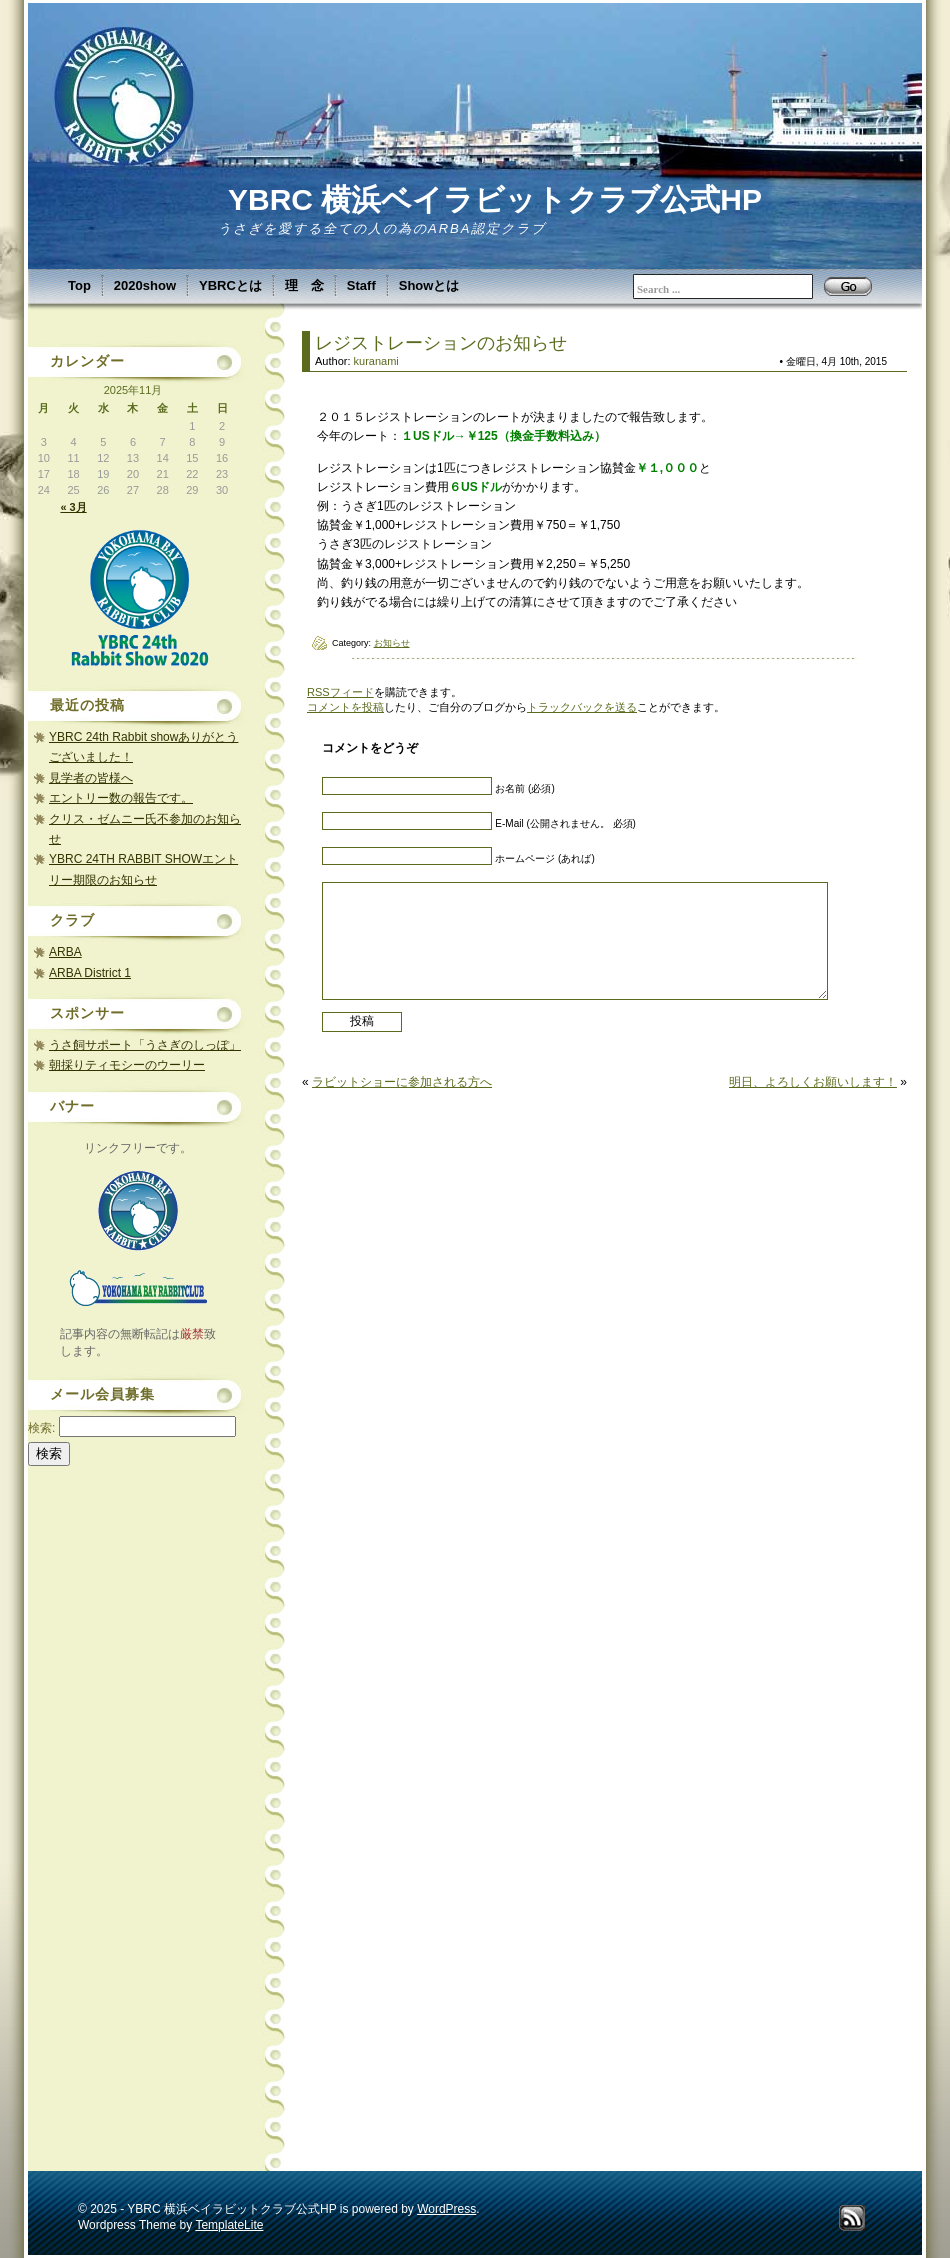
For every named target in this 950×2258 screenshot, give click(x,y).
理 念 (304, 285)
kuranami (376, 361)
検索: (41, 1428)
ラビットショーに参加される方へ (402, 1082)
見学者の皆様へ (91, 778)
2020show (145, 285)
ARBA (65, 952)
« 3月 (73, 507)
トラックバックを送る (582, 707)
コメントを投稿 (345, 707)
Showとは (429, 285)
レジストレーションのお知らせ (441, 343)
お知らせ (392, 643)
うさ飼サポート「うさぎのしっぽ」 (145, 1045)
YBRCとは (230, 285)
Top (79, 285)
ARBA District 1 (90, 973)
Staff (361, 285)
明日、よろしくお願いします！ (813, 1082)
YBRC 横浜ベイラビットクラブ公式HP (495, 199)
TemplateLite (229, 2225)
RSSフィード (340, 692)
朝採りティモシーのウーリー (127, 1065)
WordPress (446, 2209)
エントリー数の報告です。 (121, 798)
